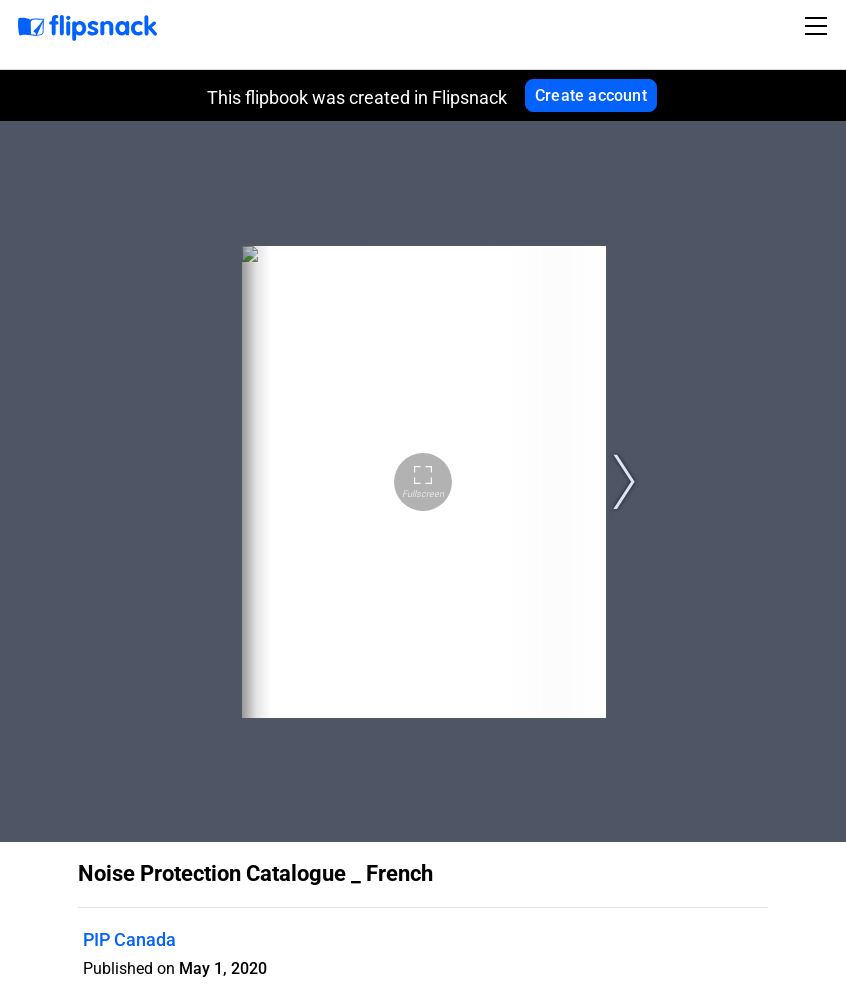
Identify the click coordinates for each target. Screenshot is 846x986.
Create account (591, 95)
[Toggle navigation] (819, 26)
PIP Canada (129, 939)
